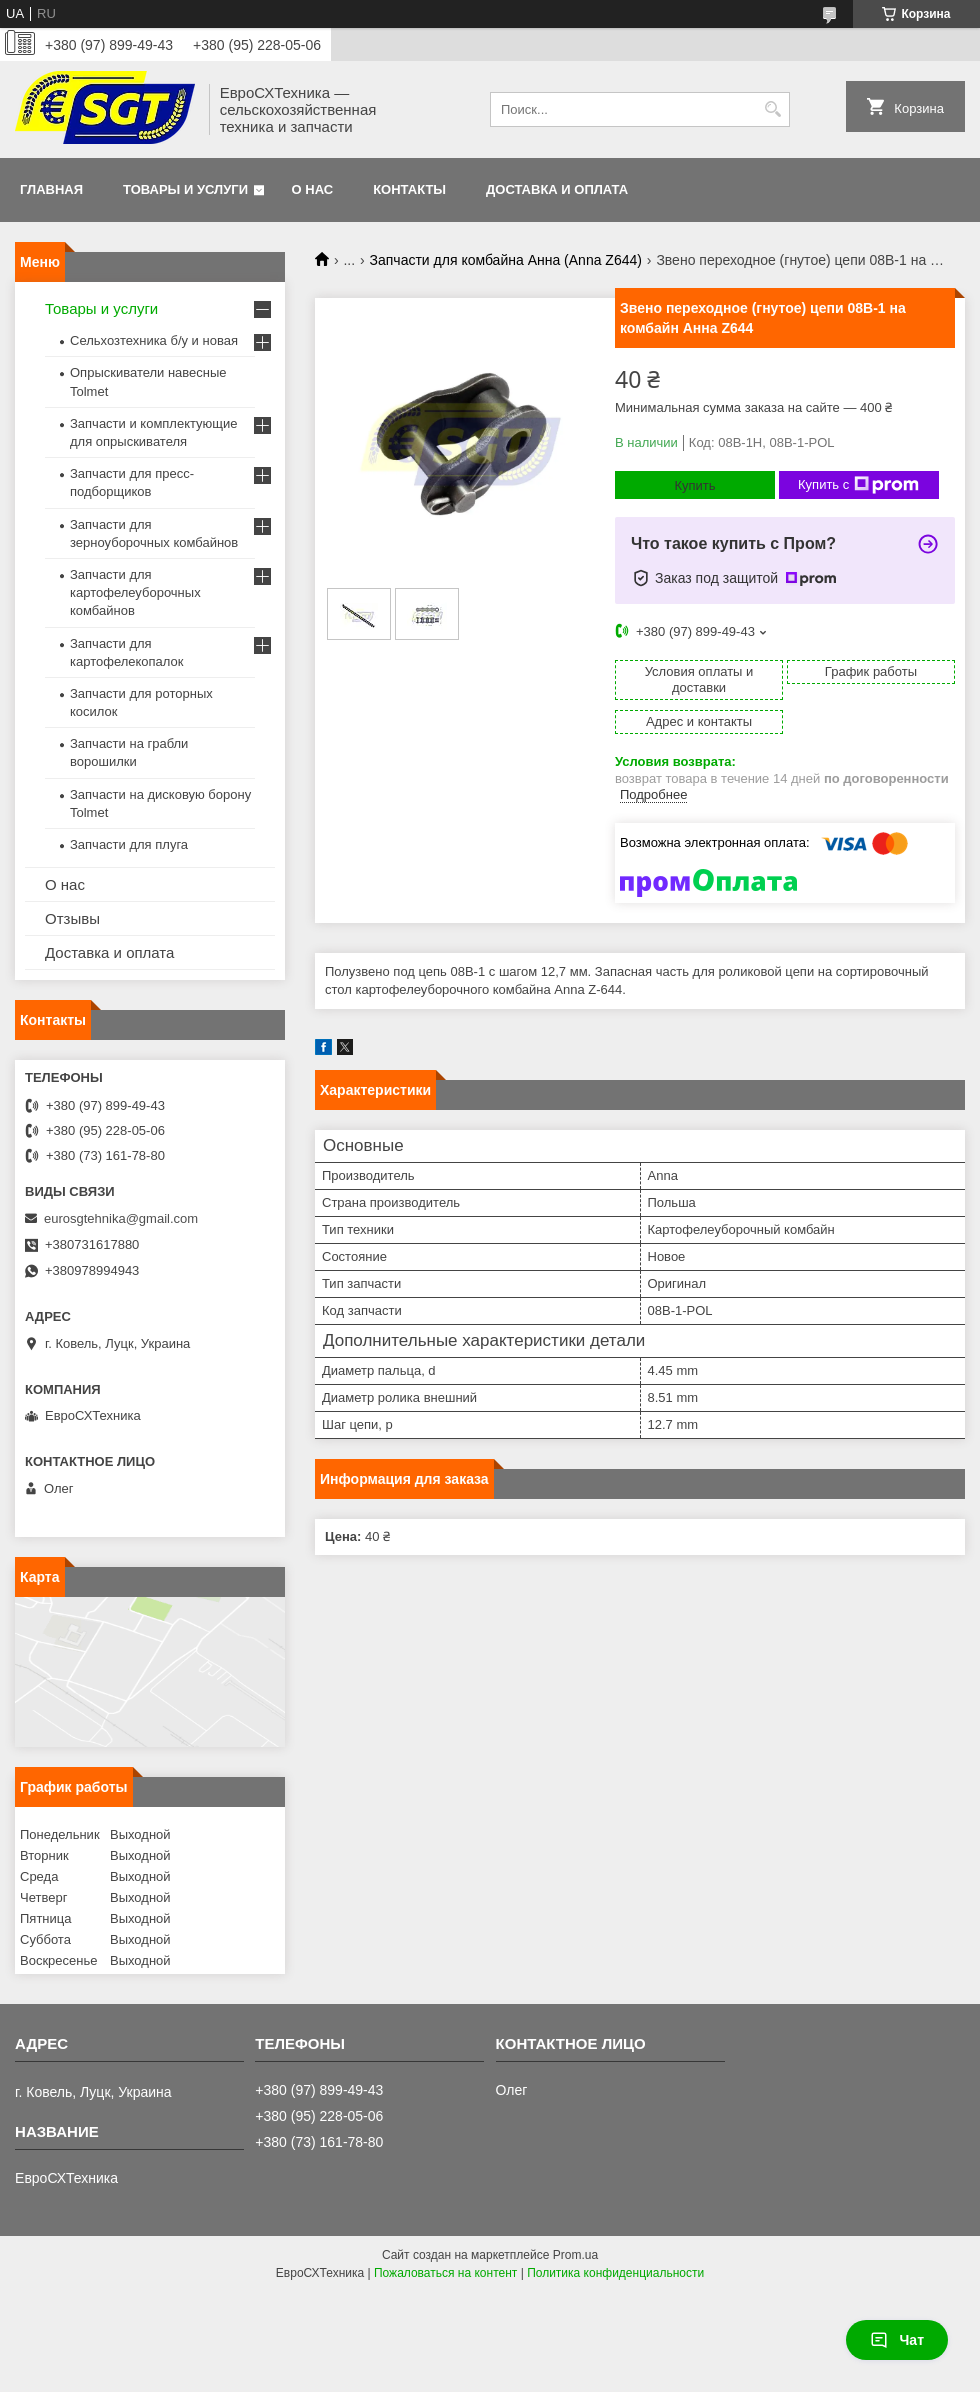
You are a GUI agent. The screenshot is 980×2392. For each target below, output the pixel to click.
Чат (897, 2340)
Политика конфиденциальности (615, 2273)
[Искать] (772, 109)
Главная (51, 189)
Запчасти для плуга (129, 844)
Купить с (858, 485)
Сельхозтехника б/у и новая (154, 340)
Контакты (409, 189)
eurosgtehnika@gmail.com (121, 1218)
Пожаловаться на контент (445, 2273)
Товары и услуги (185, 189)
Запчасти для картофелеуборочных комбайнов (135, 592)
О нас (313, 189)
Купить (694, 485)
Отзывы (72, 918)
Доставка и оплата (557, 189)
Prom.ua (575, 2255)
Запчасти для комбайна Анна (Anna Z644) (506, 260)
